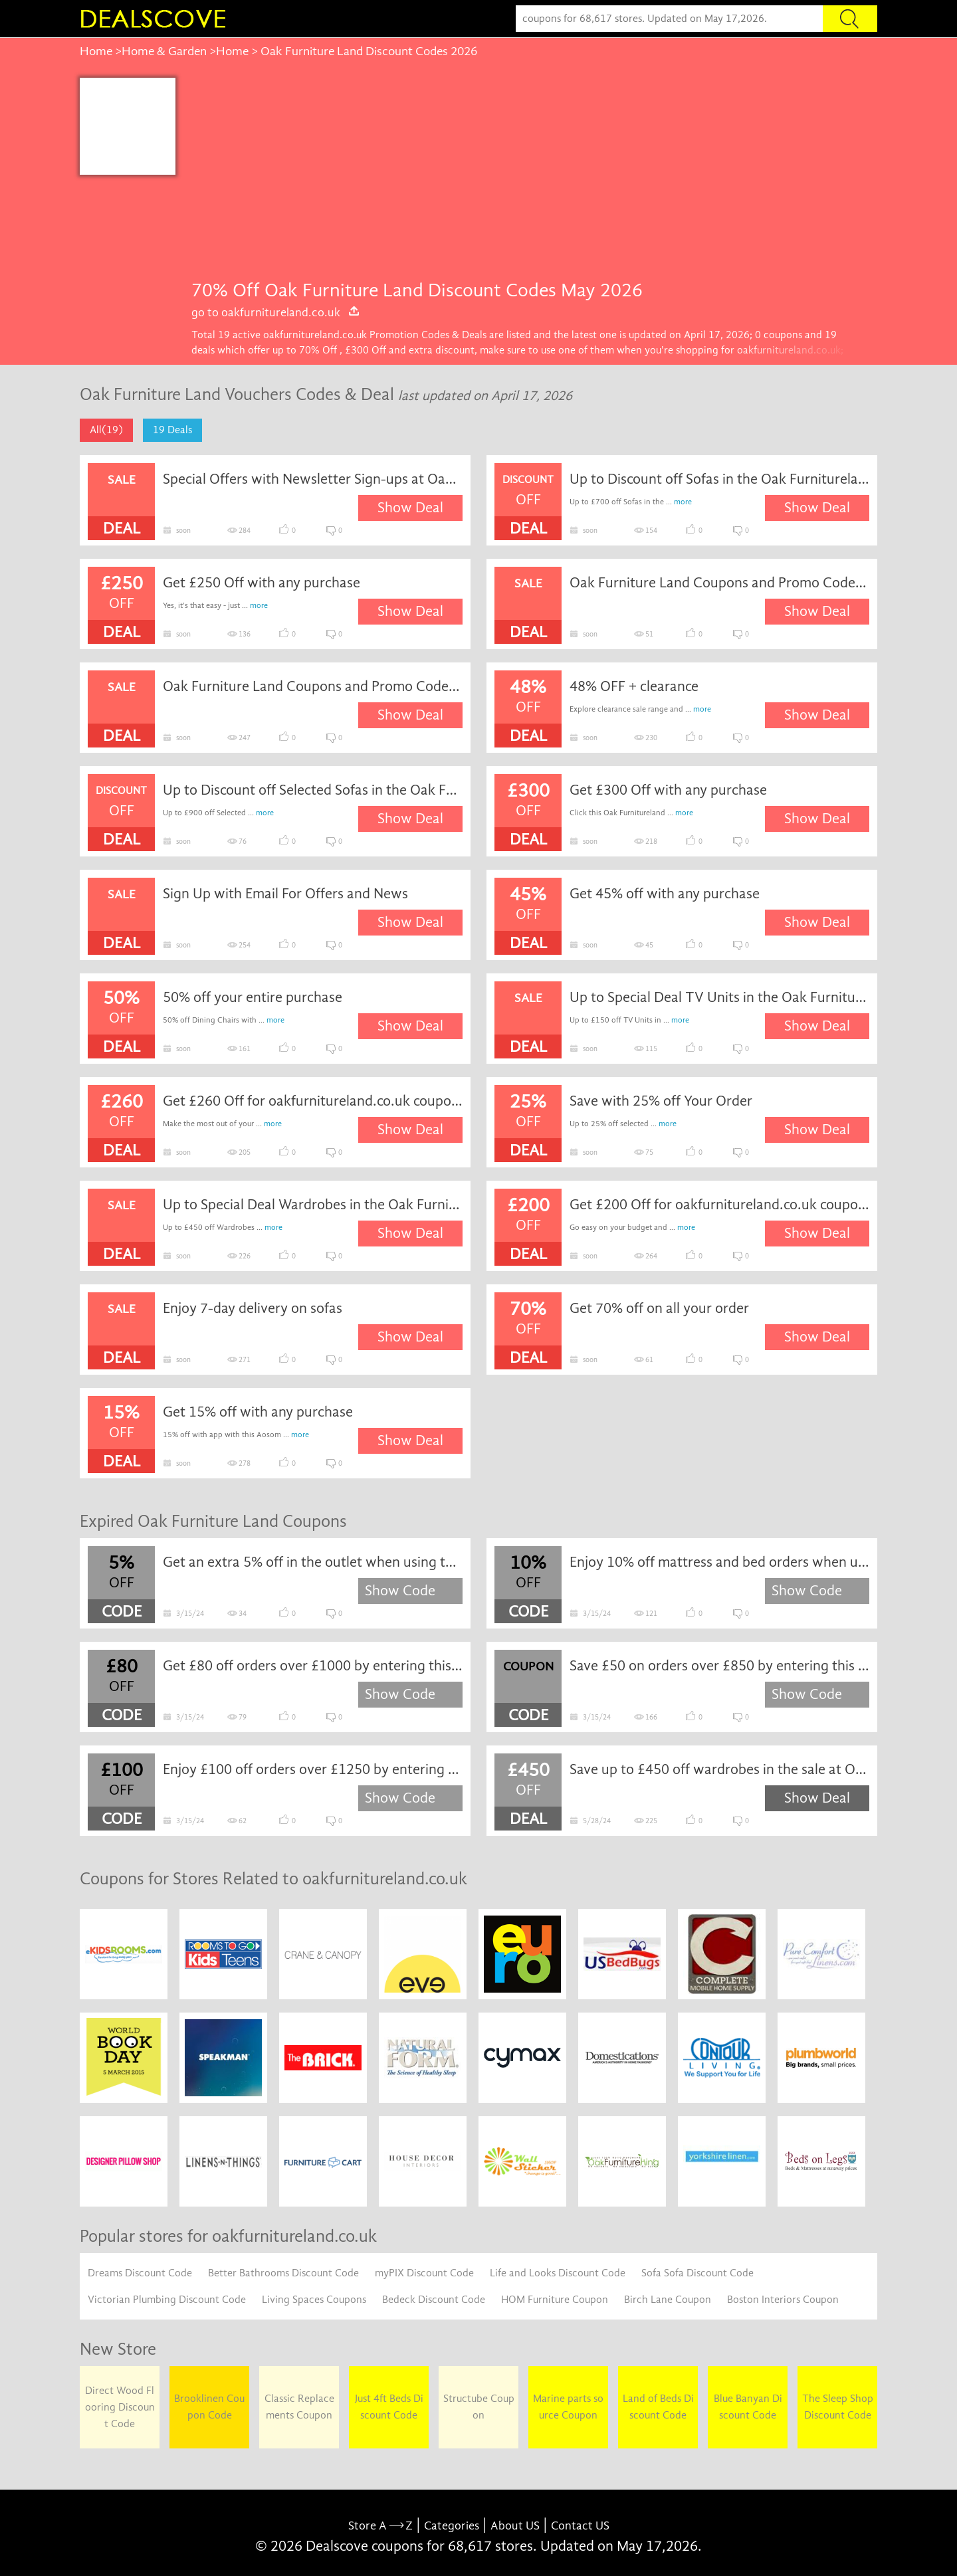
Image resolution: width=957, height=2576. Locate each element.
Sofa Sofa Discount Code (697, 2273)
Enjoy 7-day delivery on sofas (252, 1308)
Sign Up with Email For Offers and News (285, 893)
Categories (451, 2526)
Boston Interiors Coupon (783, 2300)
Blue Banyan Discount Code (748, 2407)
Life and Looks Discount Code (557, 2273)
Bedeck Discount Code (433, 2300)
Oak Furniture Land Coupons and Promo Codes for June (313, 686)
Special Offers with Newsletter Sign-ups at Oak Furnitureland (313, 479)
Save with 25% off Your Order (661, 1101)
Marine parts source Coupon (568, 2407)
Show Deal (410, 507)
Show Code (400, 1590)
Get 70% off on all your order (659, 1308)
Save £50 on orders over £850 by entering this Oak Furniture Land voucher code (720, 1665)
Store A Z (380, 2526)
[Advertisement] (526, 177)
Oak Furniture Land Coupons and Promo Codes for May (720, 582)
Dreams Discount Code (140, 2273)
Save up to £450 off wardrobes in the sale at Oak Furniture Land (720, 1769)
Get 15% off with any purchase (258, 1412)
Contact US (580, 2526)
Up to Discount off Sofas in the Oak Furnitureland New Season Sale (720, 479)
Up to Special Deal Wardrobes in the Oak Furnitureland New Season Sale (313, 1204)
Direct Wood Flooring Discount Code (120, 2407)
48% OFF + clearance (634, 686)
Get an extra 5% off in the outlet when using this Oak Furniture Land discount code (313, 1562)
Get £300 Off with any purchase (668, 790)
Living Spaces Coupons (314, 2300)
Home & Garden (164, 51)
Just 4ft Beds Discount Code (389, 2407)
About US (515, 2526)
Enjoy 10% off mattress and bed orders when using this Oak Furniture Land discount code (720, 1562)
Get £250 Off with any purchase (261, 582)
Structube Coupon (478, 2407)
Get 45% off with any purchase (665, 893)
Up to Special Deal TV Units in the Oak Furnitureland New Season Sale (720, 997)
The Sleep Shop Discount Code (837, 2407)
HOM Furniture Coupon (554, 2300)
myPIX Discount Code (424, 2273)
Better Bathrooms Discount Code (283, 2273)
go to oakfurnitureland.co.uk (275, 312)
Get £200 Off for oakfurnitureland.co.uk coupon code (720, 1204)
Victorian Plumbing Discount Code (167, 2300)
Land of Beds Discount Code (658, 2407)
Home (96, 51)
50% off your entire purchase (252, 997)
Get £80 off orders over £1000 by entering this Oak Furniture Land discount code (313, 1665)
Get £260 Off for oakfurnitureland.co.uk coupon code (313, 1101)
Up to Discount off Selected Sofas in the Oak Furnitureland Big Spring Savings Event (313, 790)
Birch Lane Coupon (667, 2300)
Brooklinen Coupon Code (209, 2407)
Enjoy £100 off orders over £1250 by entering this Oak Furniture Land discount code (313, 1769)
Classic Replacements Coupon (299, 2407)
